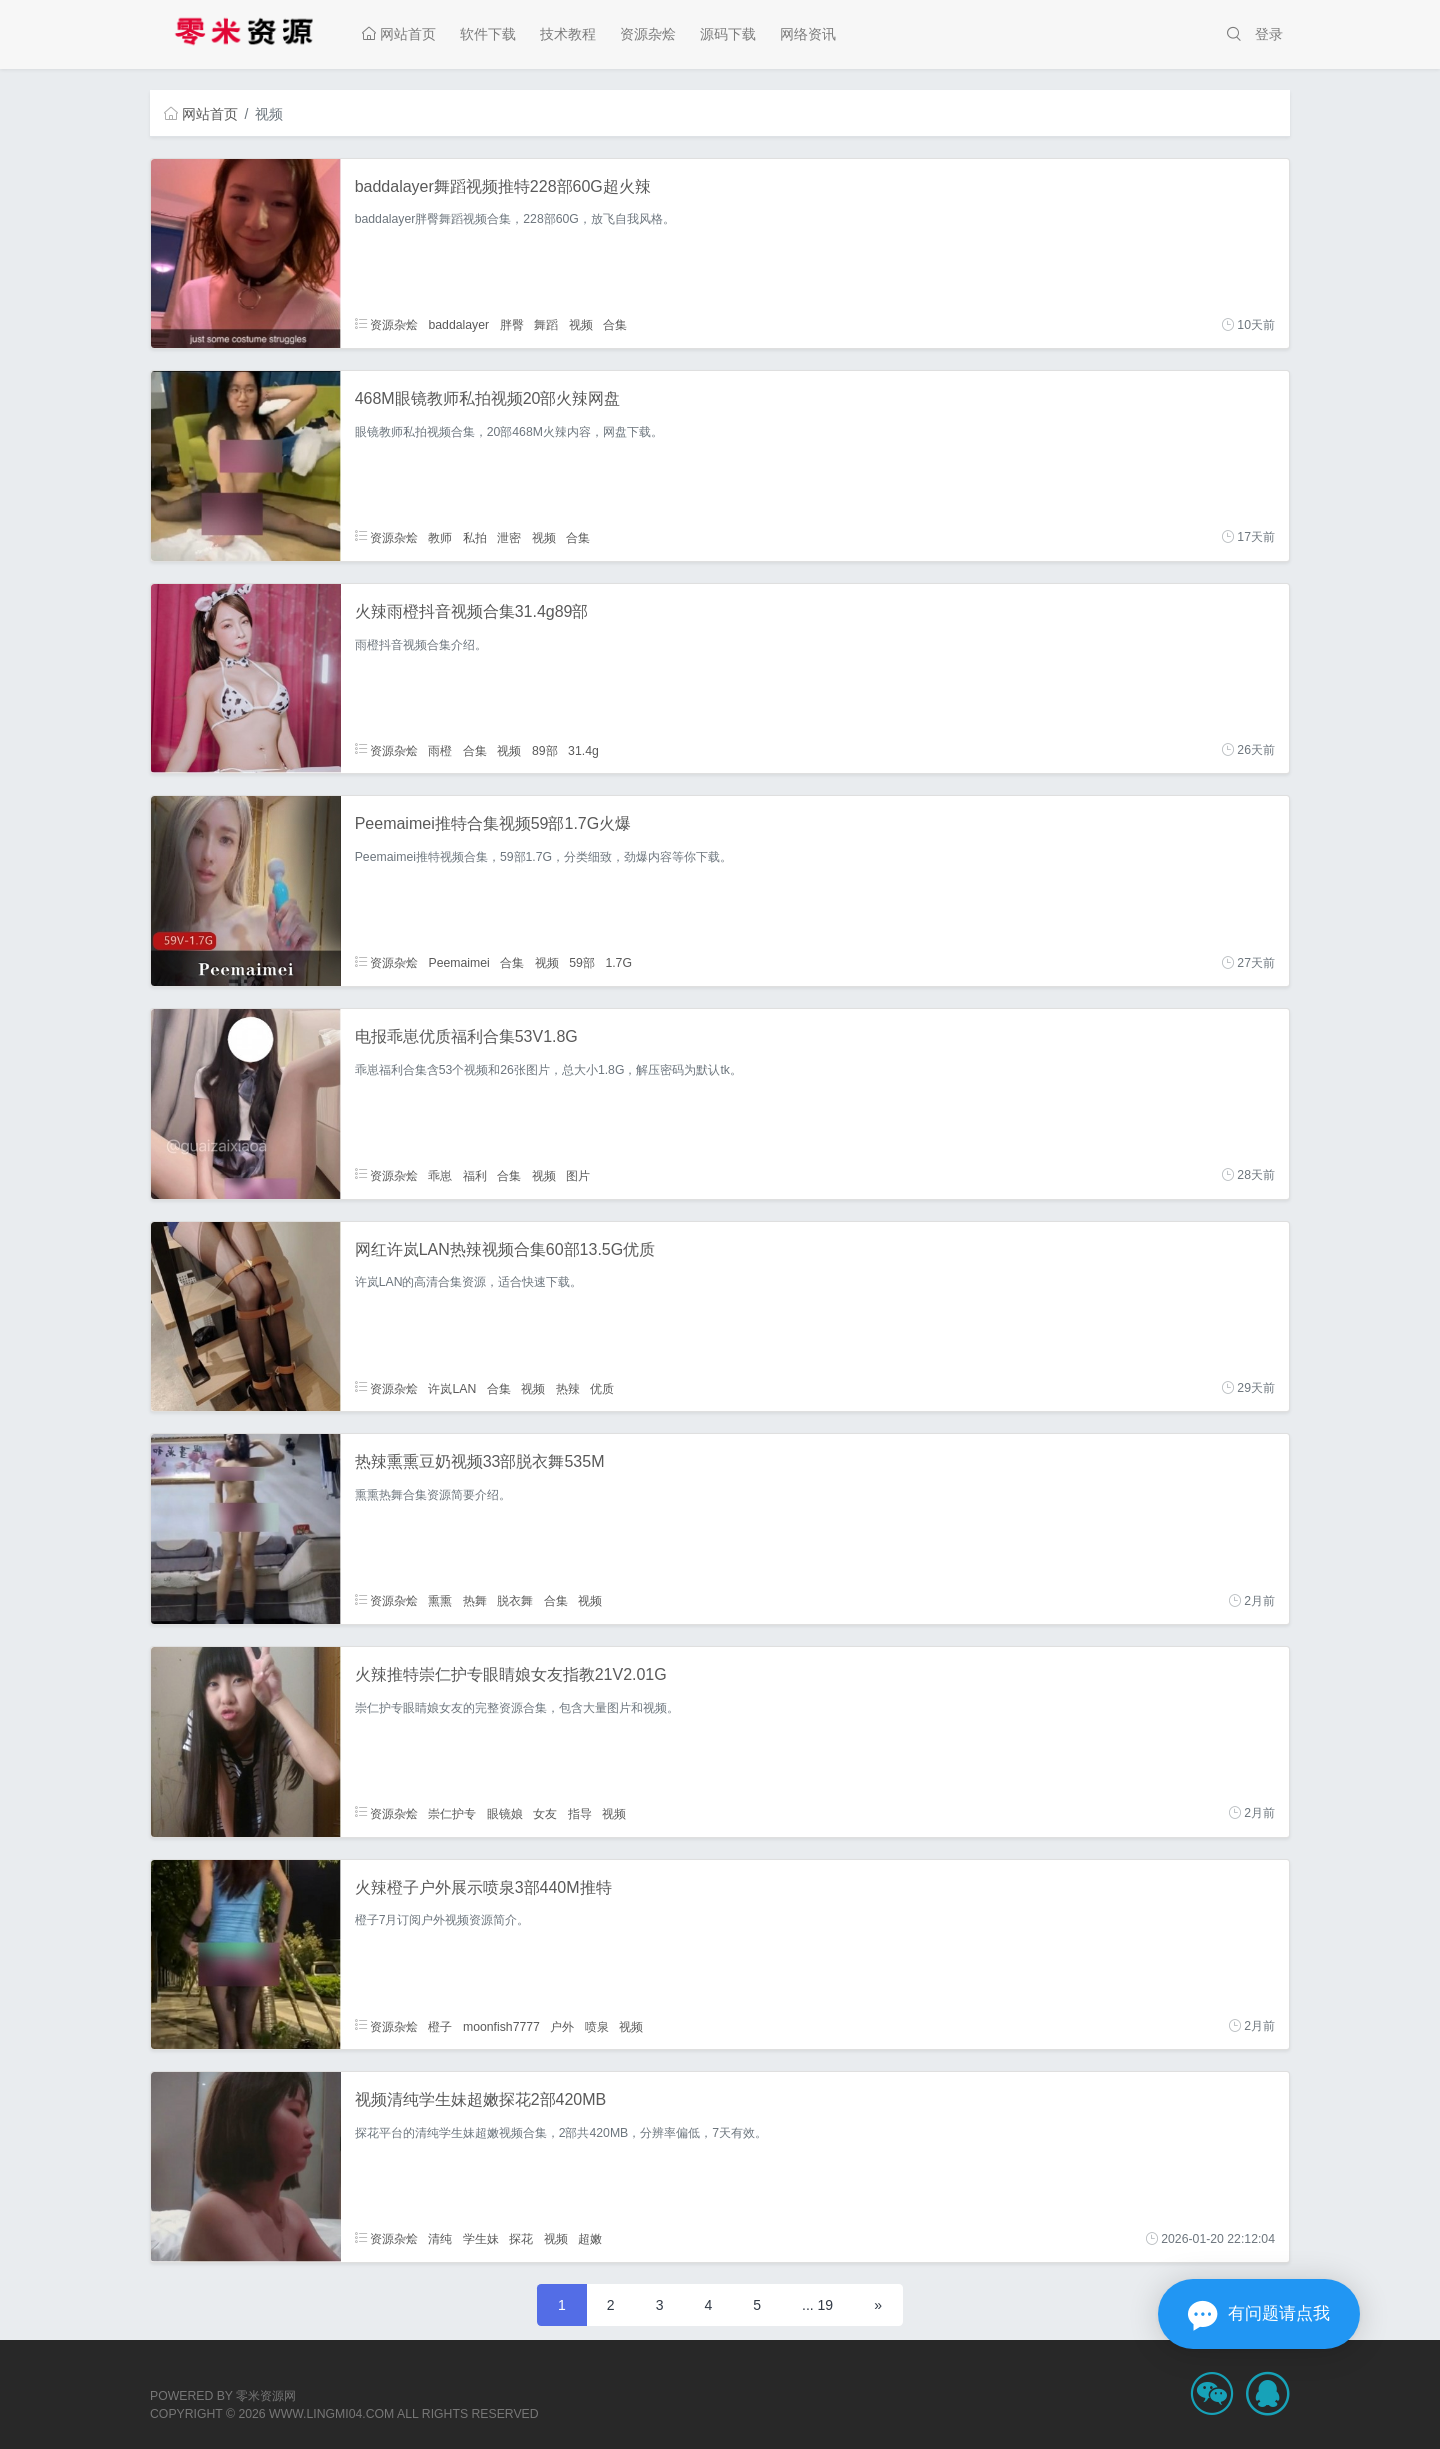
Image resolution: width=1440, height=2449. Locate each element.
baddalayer (458, 325)
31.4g (583, 750)
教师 (440, 537)
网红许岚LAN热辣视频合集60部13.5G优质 (505, 1249)
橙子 (440, 2026)
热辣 (568, 1388)
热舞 (475, 1601)
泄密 (509, 537)
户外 (562, 2026)
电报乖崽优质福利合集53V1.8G (466, 1036)
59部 (582, 963)
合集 (615, 325)
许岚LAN (452, 1388)
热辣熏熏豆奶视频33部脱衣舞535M (480, 1461)
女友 (545, 1813)
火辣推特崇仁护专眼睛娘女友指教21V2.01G (511, 1674)
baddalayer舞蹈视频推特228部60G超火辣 (503, 186)
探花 (521, 2239)
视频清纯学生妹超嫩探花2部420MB (481, 2099)
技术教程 (568, 34)
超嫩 (590, 2239)
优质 (602, 1388)
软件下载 (488, 34)
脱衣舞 (515, 1601)
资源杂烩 (648, 34)
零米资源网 (266, 2396)
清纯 (440, 2239)
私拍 (475, 537)
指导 (580, 1813)
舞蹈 (546, 325)
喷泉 (597, 2026)
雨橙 (440, 750)
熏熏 (440, 1601)
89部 (545, 750)
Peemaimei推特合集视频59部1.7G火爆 (493, 823)
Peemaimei (458, 963)
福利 (475, 1175)
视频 (581, 325)
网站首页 (399, 34)
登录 (1269, 34)
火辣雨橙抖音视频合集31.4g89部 (472, 611)
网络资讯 (808, 34)
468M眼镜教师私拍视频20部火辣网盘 (488, 398)
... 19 (817, 2305)
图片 (578, 1175)
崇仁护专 (452, 1813)
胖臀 (512, 325)
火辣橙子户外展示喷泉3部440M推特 (483, 1887)
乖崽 (440, 1175)
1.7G (618, 963)
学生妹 (481, 2239)
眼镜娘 (505, 1813)
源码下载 (728, 34)
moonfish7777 (501, 2026)
